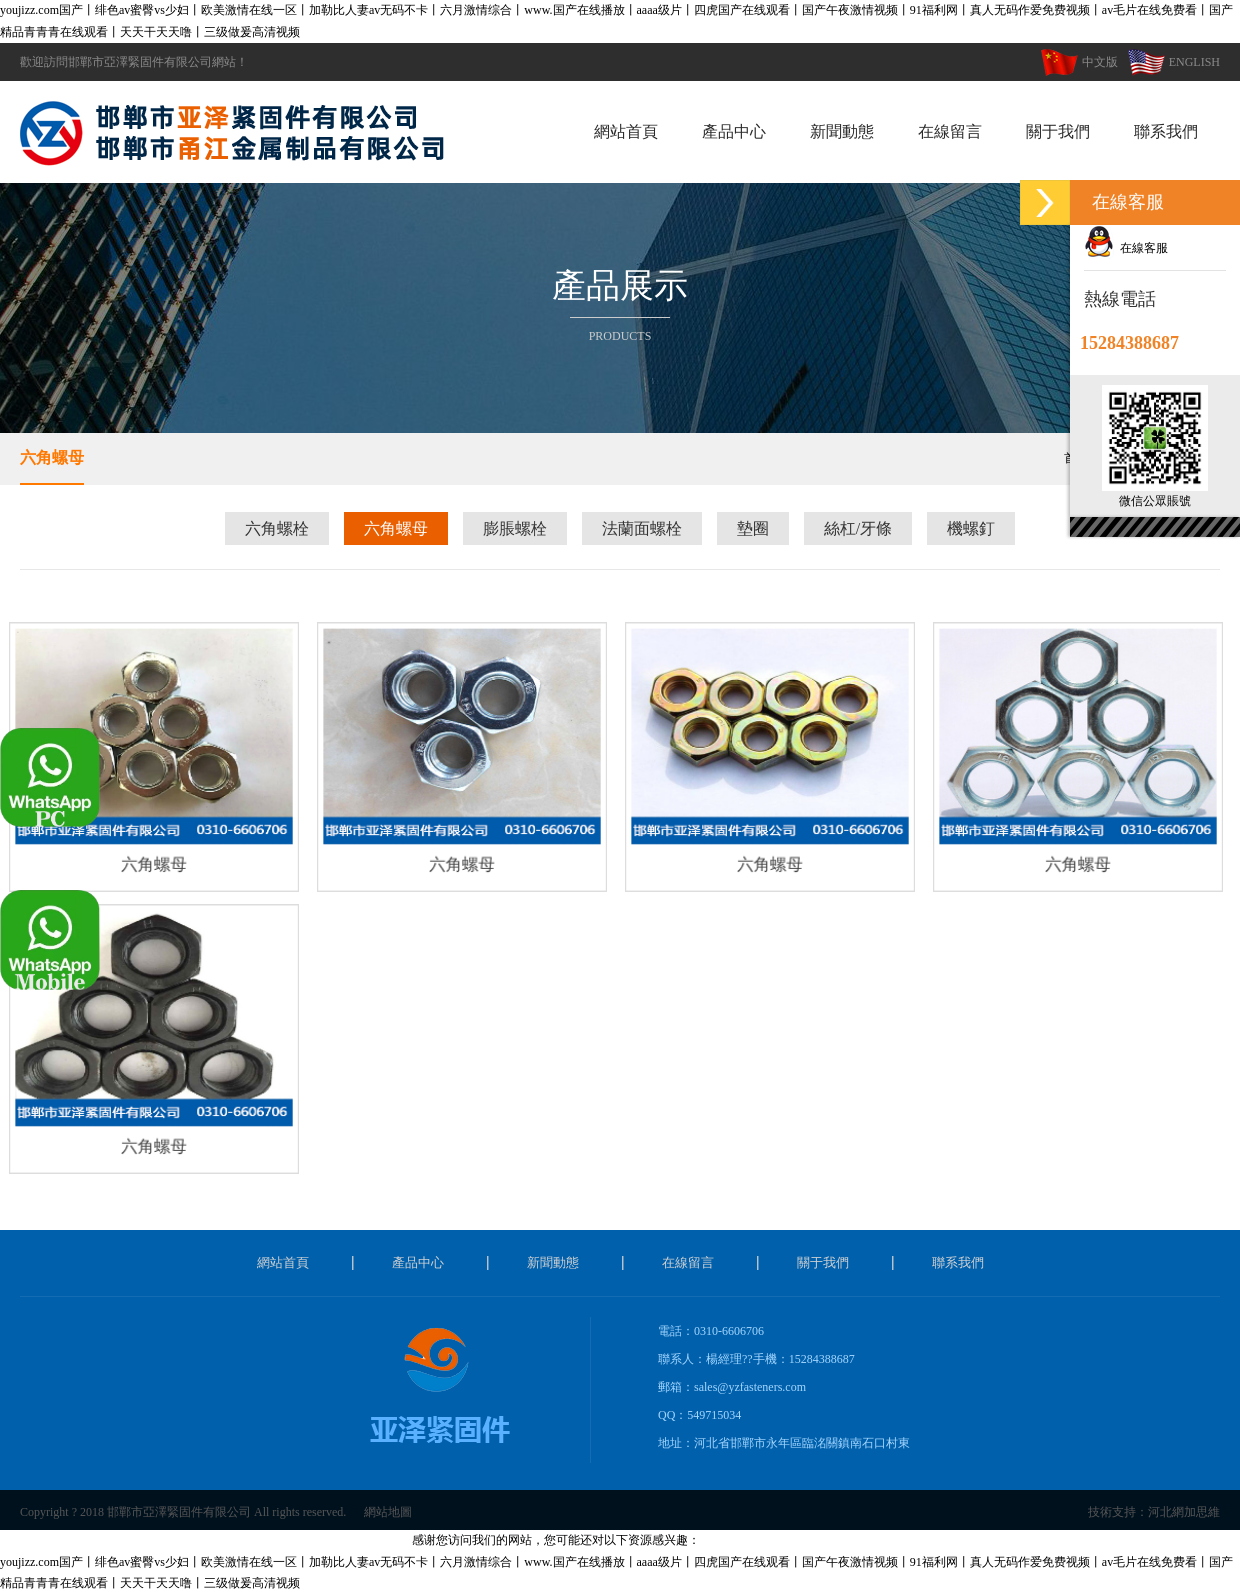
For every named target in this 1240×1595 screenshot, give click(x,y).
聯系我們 (1166, 131)
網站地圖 (388, 1512)
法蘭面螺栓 (642, 528)
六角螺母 (52, 457)
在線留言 (950, 131)
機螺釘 (971, 528)
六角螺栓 (277, 528)
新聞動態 (842, 131)
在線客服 (1126, 248)
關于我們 (1058, 131)
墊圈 (753, 528)
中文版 (1079, 62)
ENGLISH (1174, 62)
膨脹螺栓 (515, 528)
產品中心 (734, 131)
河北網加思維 (1184, 1512)
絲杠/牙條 (858, 528)
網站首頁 (626, 131)
